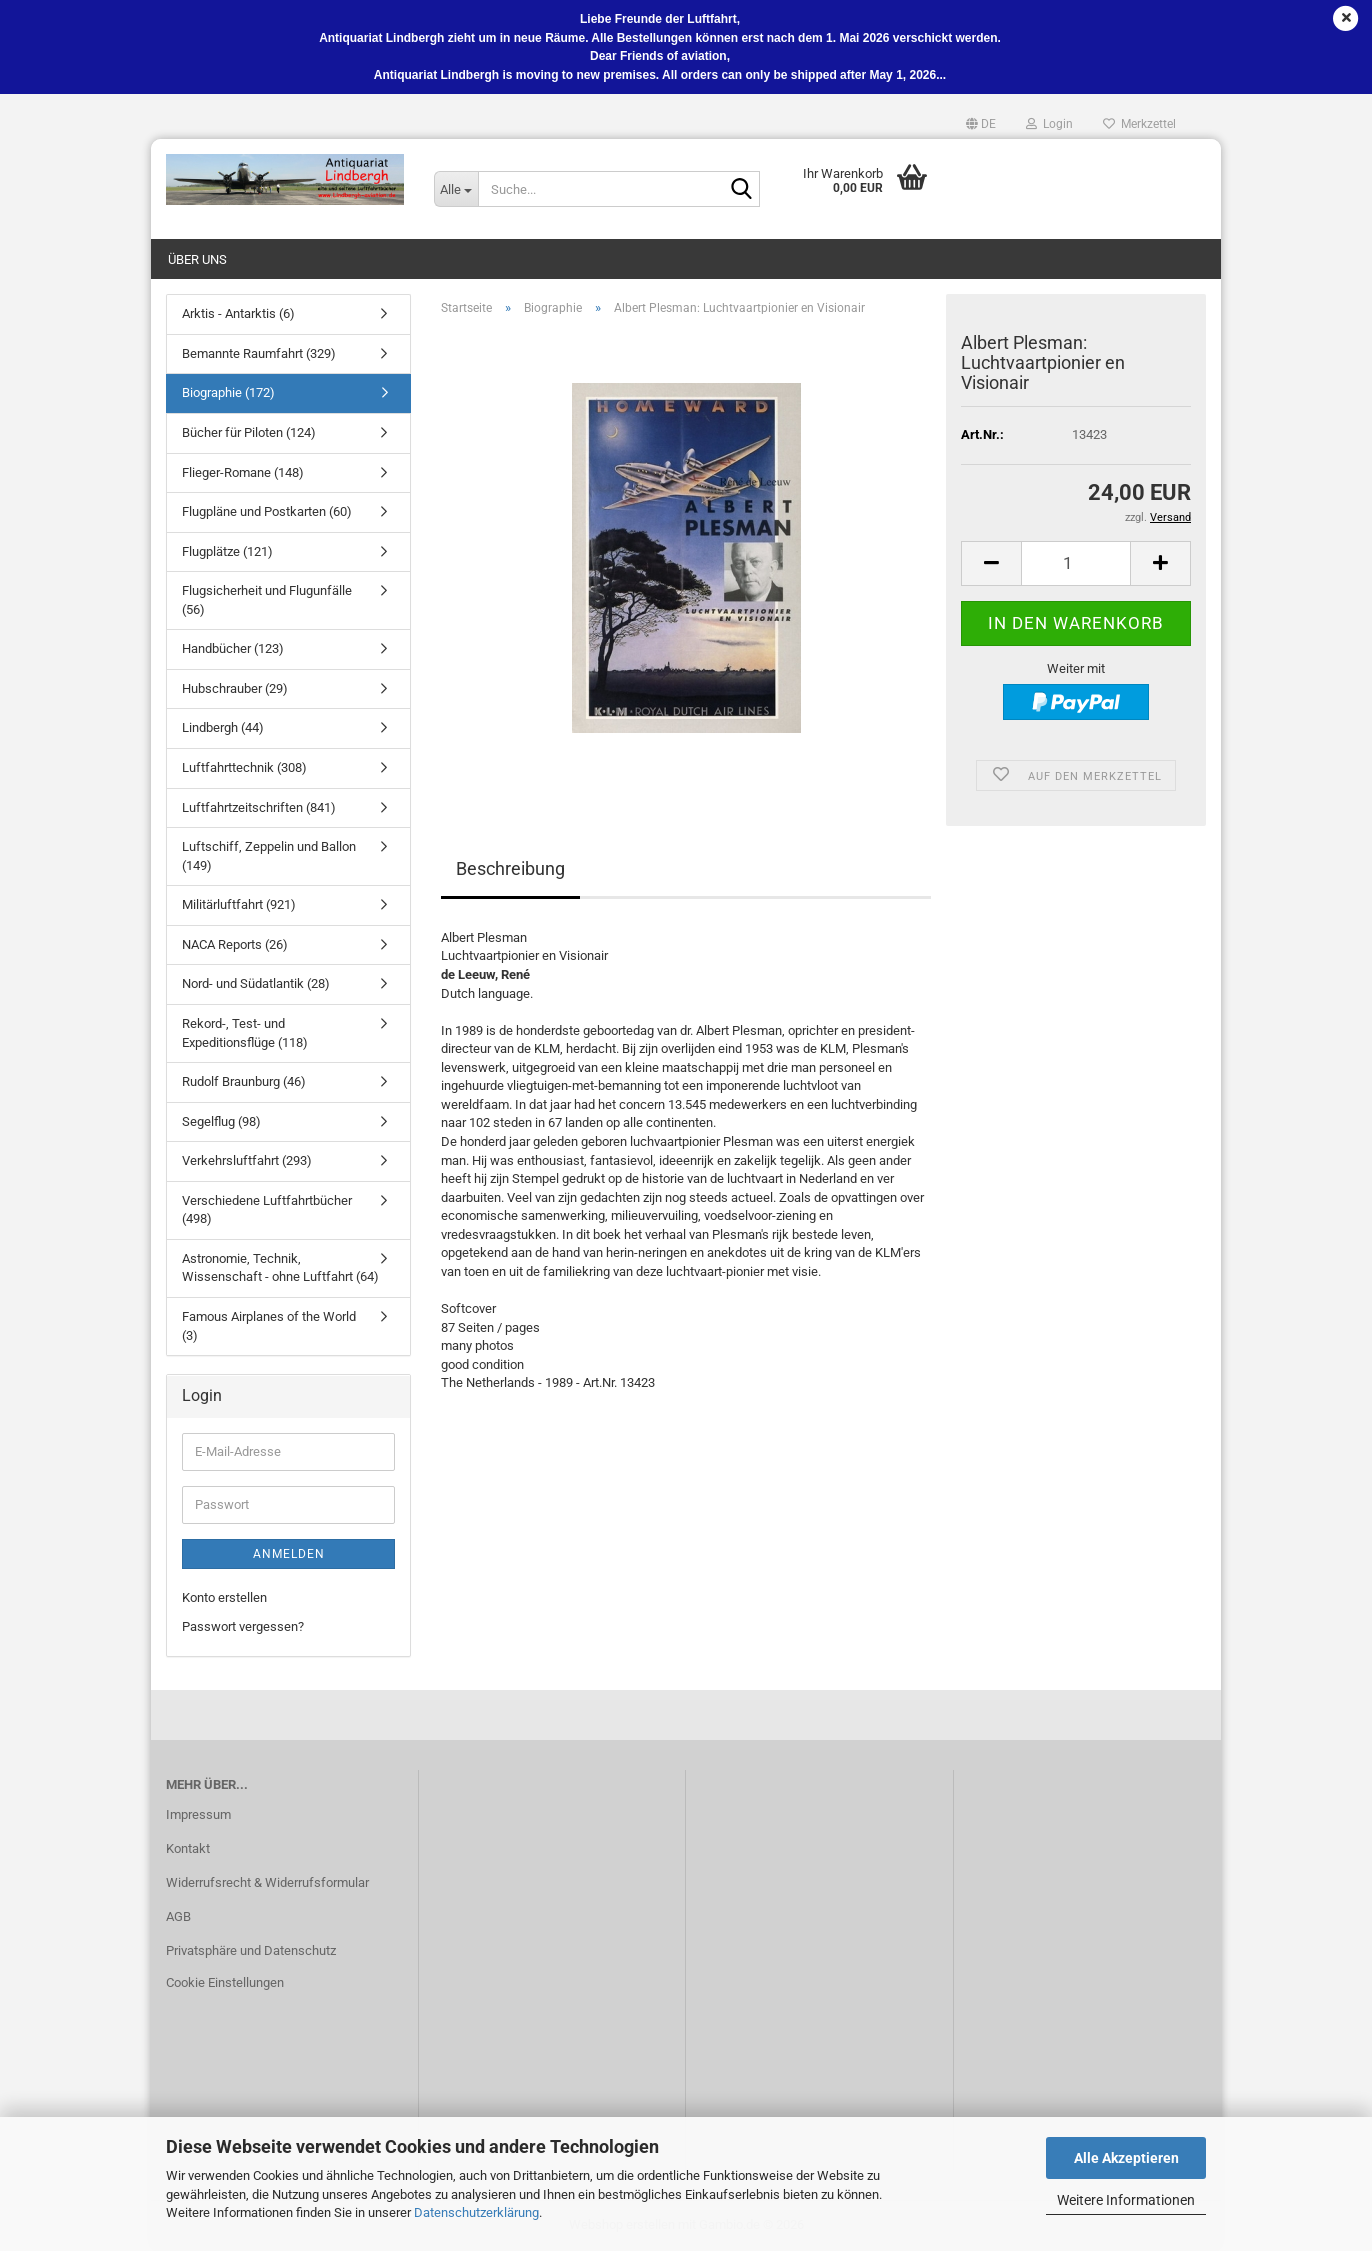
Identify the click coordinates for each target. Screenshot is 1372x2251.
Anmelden (289, 1554)
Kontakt (188, 1848)
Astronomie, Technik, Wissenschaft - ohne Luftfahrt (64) (280, 1268)
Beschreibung (510, 868)
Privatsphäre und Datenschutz (251, 1950)
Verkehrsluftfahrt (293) (247, 1160)
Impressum (198, 1814)
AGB (178, 1916)
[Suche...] (456, 189)
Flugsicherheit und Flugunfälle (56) (267, 600)
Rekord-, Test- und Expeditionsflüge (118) (245, 1033)
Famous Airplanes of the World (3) (269, 1326)
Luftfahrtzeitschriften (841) (259, 807)
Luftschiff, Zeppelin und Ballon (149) (269, 856)
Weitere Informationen (1126, 2200)
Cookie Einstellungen (225, 1982)
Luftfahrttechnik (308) (244, 767)
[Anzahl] (1076, 563)
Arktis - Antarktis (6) (238, 313)
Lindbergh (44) (223, 727)
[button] (981, 124)
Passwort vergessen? (243, 1626)
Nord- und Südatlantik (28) (256, 983)
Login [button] (1049, 124)
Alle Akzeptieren (1126, 2158)
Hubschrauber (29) (235, 688)
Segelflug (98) (221, 1121)
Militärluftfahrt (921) (239, 904)
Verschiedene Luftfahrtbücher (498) (267, 1210)
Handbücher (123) (233, 648)
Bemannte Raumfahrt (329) (259, 353)
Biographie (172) (228, 392)
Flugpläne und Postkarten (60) (267, 511)
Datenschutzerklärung (476, 2212)
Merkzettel (1139, 124)
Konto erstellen (224, 1597)
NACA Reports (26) (235, 944)
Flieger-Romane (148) (243, 472)
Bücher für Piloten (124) (249, 432)
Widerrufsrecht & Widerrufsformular (267, 1882)
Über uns (197, 259)
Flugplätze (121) (227, 551)
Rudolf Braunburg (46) (244, 1081)
